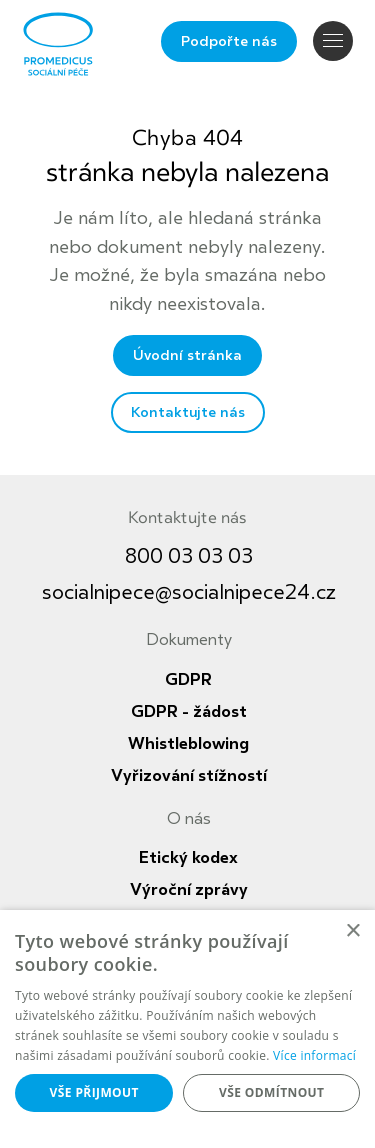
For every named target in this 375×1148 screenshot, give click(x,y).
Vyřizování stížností (189, 776)
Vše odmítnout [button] (271, 1092)
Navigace (333, 40)
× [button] (352, 931)
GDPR (188, 680)
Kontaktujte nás (188, 412)
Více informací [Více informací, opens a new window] (314, 1055)
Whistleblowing (188, 744)
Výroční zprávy (189, 890)
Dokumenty (189, 640)
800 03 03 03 (189, 556)
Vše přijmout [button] (94, 1092)
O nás (189, 819)
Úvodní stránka (187, 355)
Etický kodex (188, 858)
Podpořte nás (229, 41)
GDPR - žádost (189, 712)
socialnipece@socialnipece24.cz (189, 592)
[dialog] (187, 1029)
